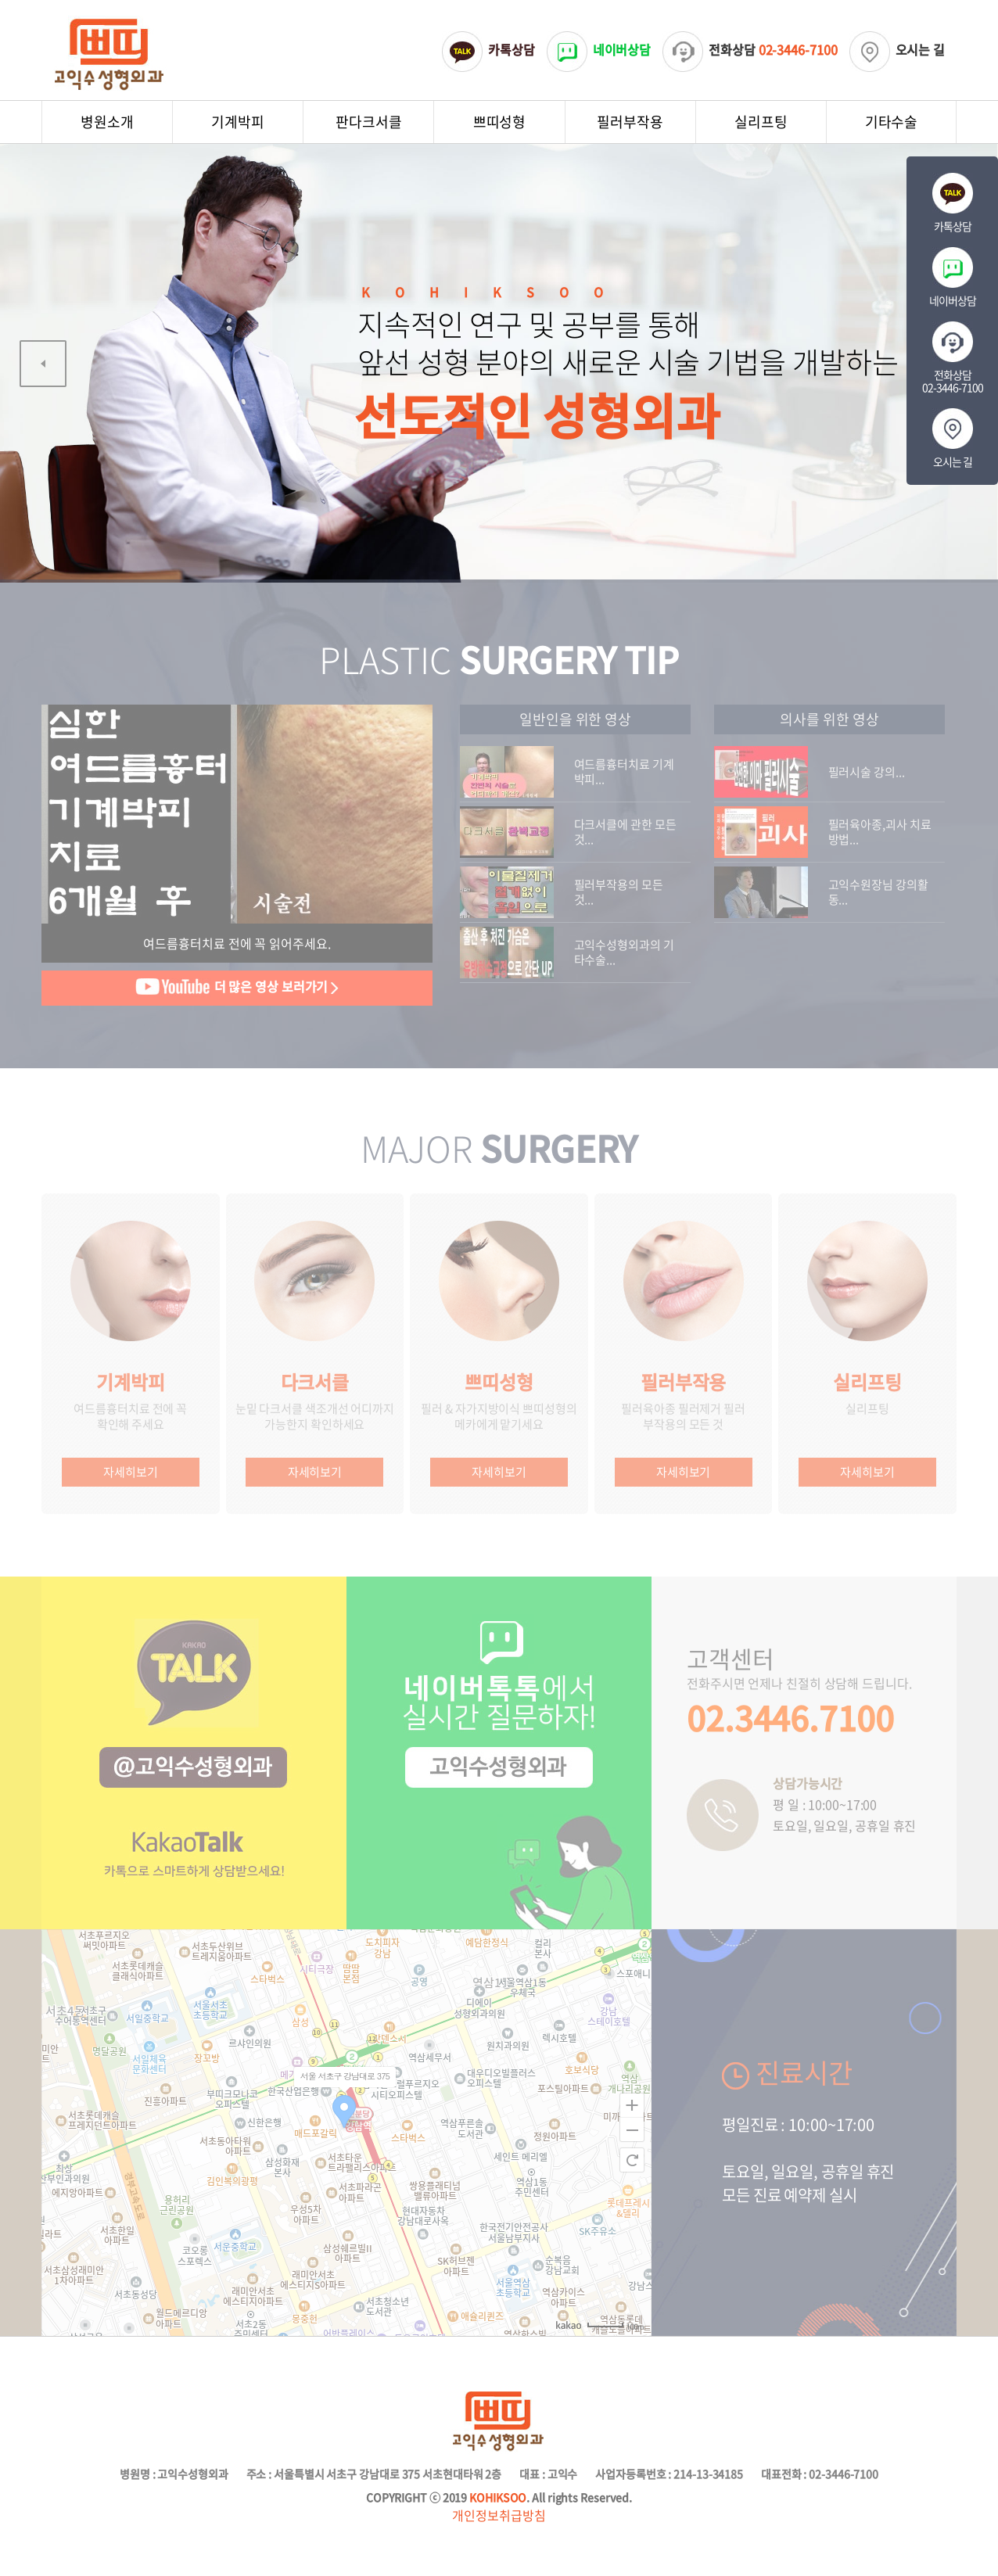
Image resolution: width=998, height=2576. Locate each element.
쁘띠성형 (499, 121)
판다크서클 (369, 121)
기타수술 (891, 121)
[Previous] (43, 363)
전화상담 (749, 49)
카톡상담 (488, 49)
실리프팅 (761, 121)
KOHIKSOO (497, 2497)
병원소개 (107, 121)
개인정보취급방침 (498, 2515)
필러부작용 (630, 121)
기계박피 (237, 121)
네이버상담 (599, 49)
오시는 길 (897, 49)
